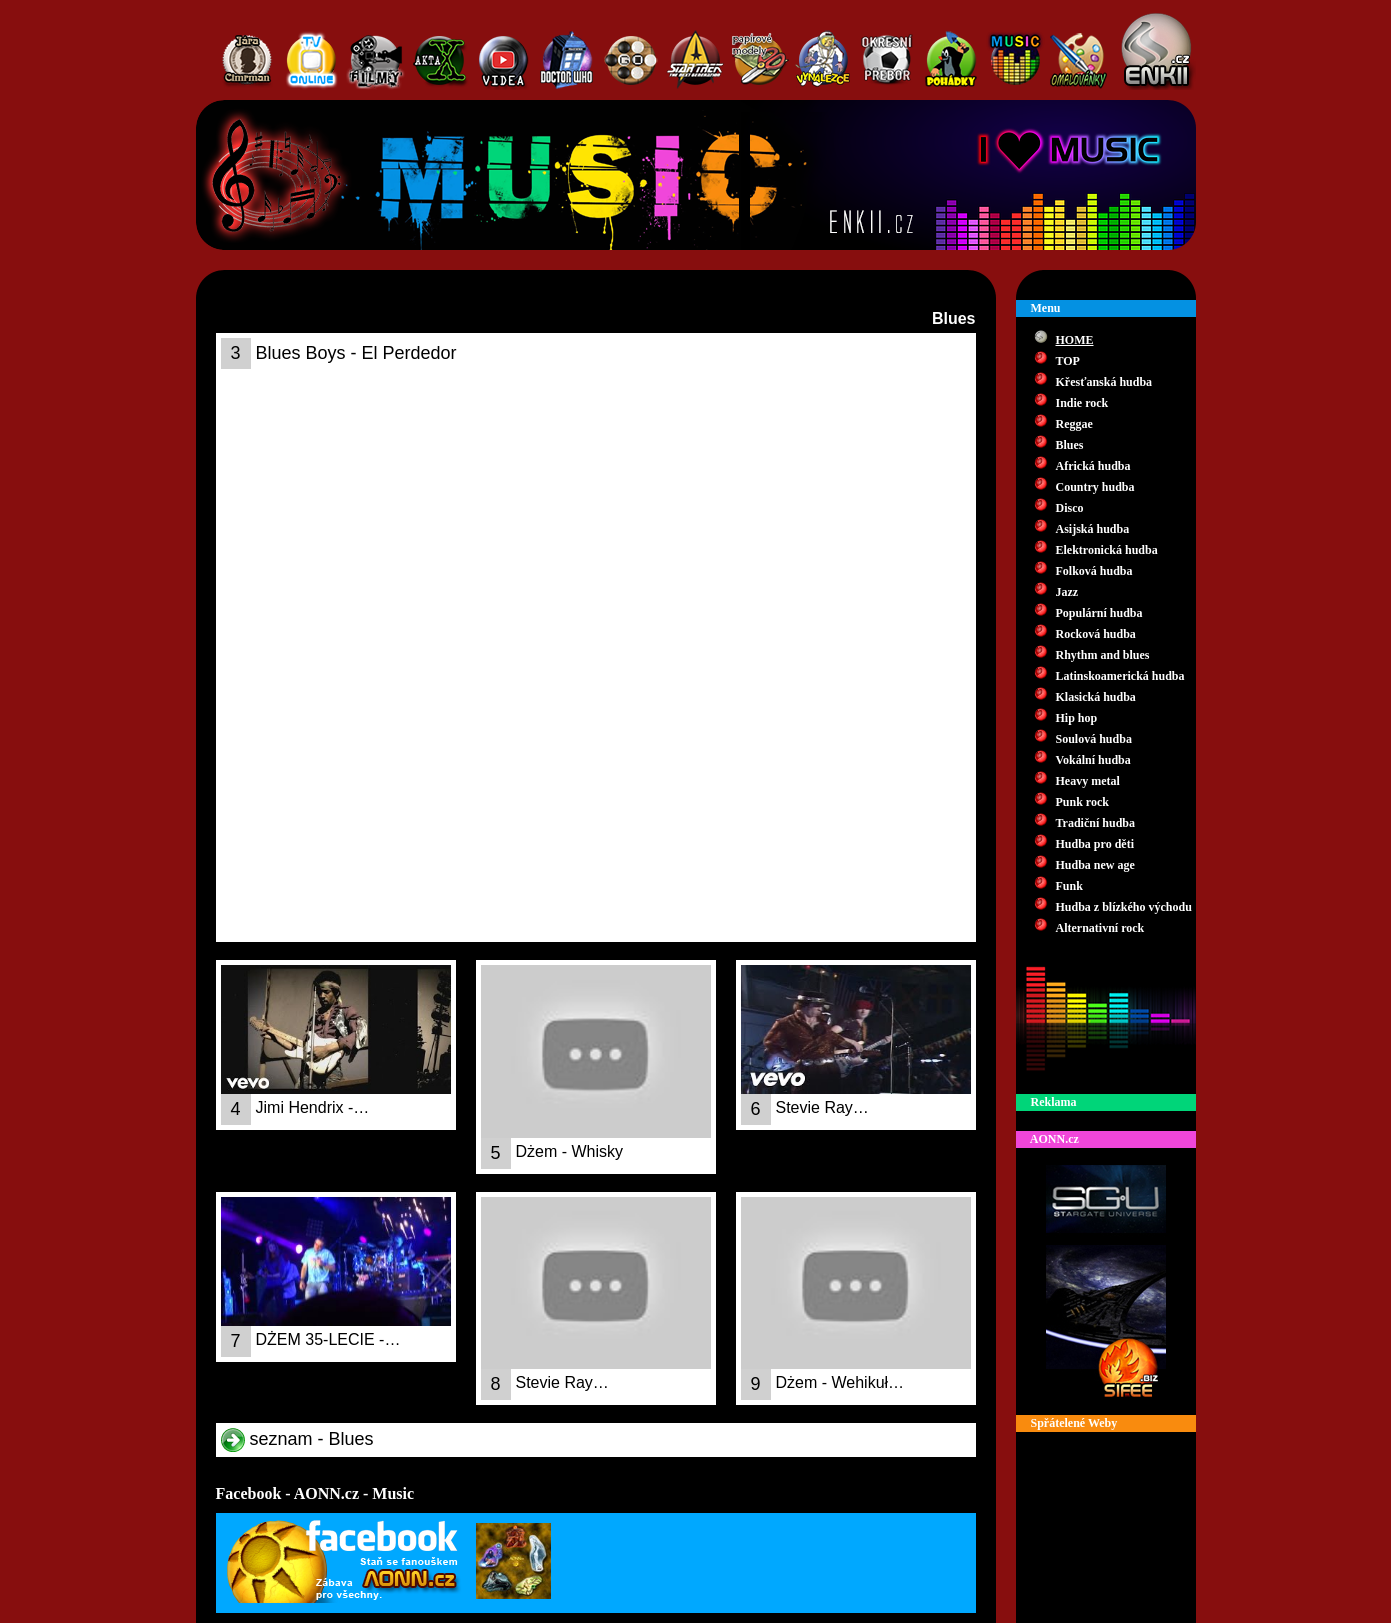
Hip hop (1077, 718)
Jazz (1067, 592)
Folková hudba (1094, 571)
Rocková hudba (1096, 634)
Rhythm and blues (1103, 655)
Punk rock (1082, 802)
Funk (1069, 886)
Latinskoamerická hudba (1120, 676)
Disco (1070, 508)
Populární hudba (1099, 613)
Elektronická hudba (1107, 550)
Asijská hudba (1093, 529)
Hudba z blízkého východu (1124, 907)
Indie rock (1082, 403)
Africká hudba (1093, 466)
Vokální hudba (1093, 760)
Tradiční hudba (1095, 823)
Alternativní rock (1100, 928)
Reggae (1074, 424)
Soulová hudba (1094, 739)
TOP (1068, 361)
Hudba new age (1095, 865)
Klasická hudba (1096, 697)
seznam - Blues (297, 1439)
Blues (1070, 445)
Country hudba (1095, 487)
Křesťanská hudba (1104, 382)
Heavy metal (1088, 781)
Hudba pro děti (1095, 844)
